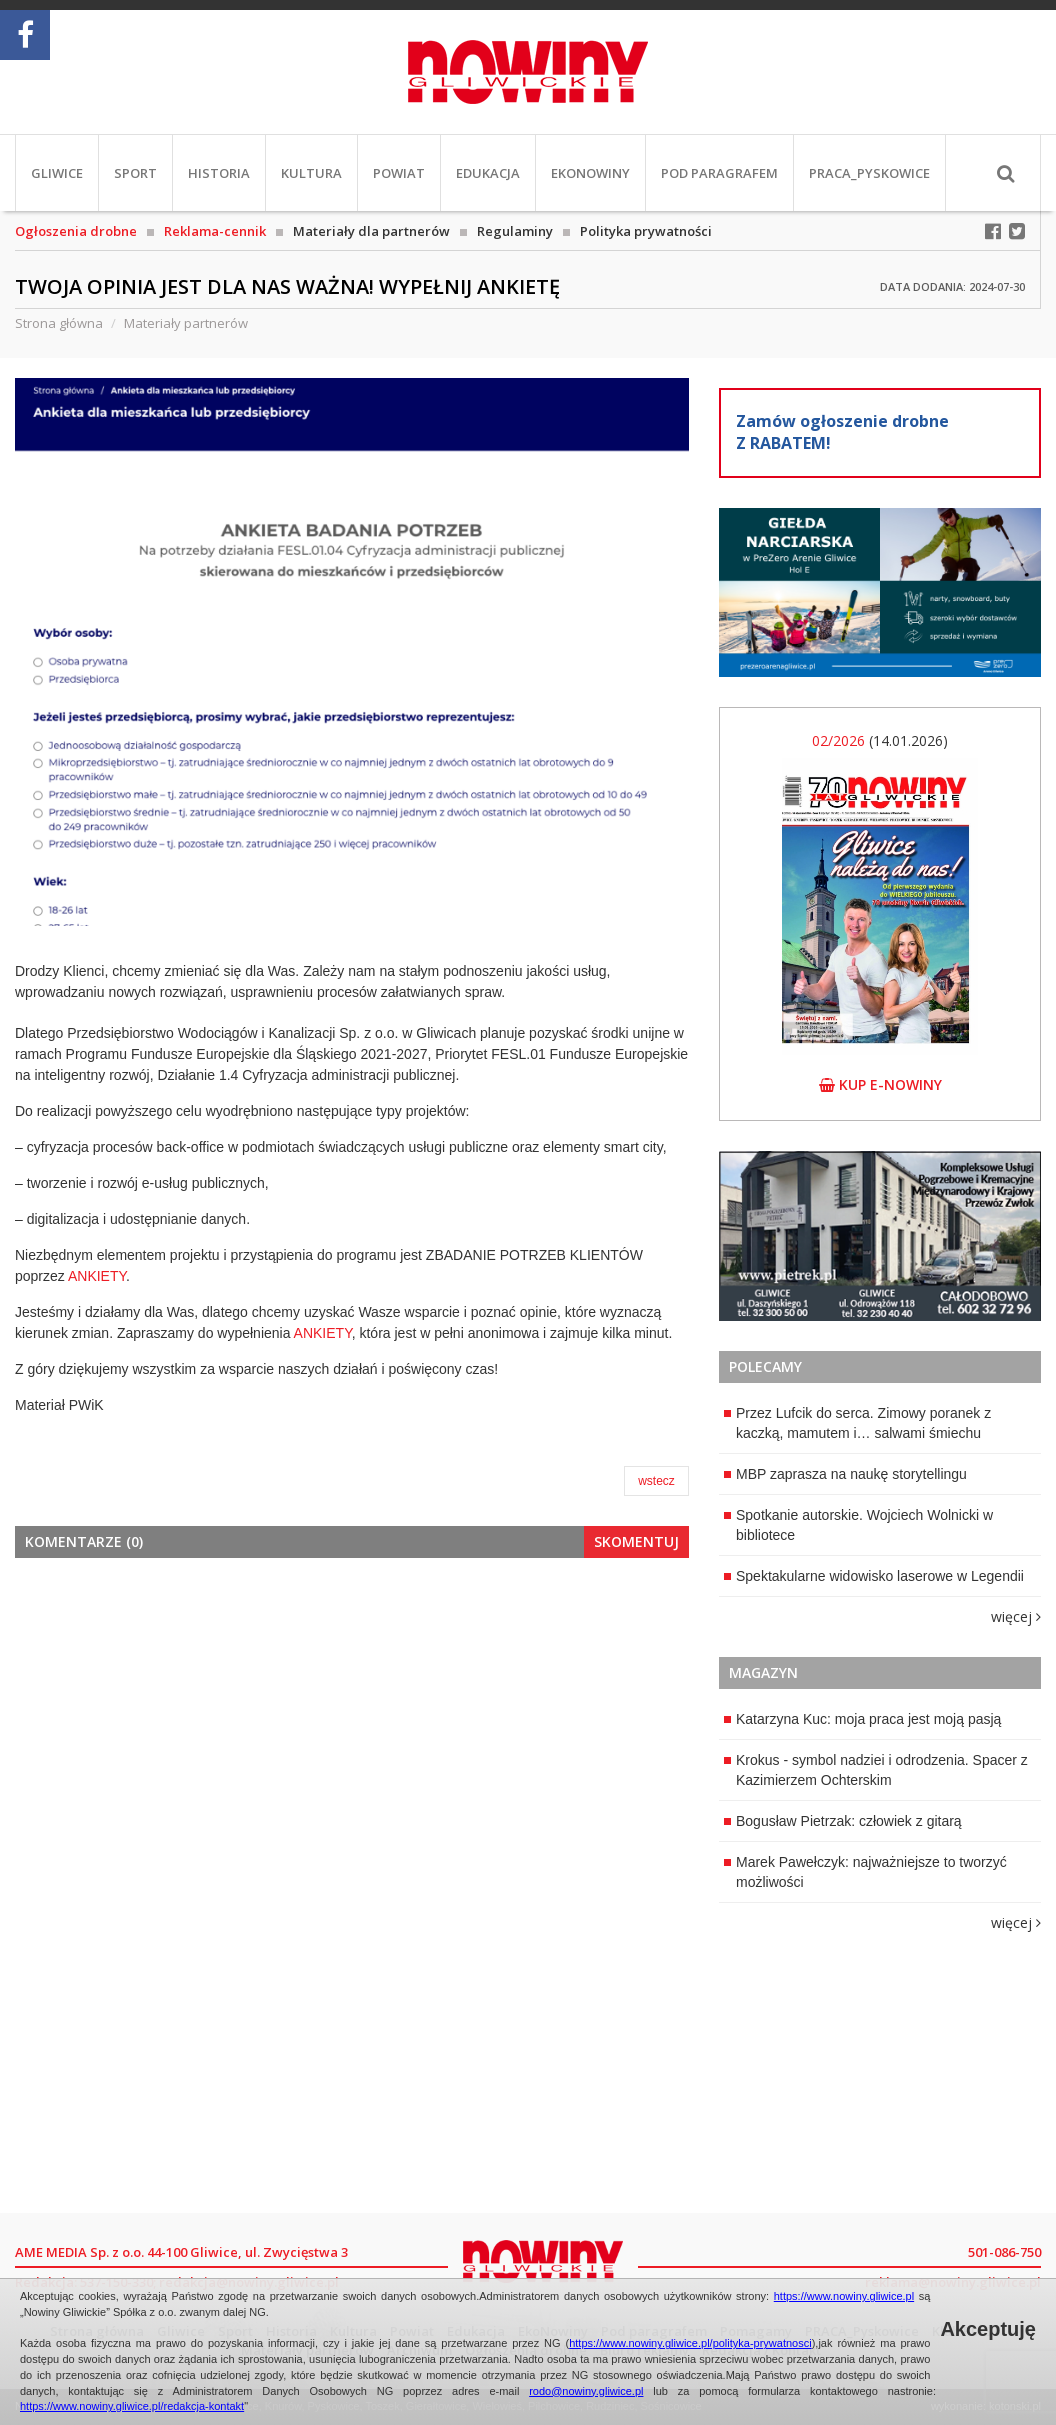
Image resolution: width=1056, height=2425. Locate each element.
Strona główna (59, 323)
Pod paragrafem (719, 173)
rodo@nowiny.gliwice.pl (586, 2391)
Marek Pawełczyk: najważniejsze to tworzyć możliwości (865, 1872)
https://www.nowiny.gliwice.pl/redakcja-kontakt (132, 2406)
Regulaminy (515, 231)
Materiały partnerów (186, 323)
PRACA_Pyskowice (869, 173)
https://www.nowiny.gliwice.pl (844, 2296)
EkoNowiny (590, 173)
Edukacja (488, 173)
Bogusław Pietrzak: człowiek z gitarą (843, 1821)
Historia (219, 173)
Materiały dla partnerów (371, 231)
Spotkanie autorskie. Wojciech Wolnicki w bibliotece (858, 1525)
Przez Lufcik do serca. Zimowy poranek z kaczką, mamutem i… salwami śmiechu (857, 1423)
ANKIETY (97, 1276)
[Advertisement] (352, 1723)
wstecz (656, 1481)
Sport (135, 173)
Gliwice (57, 173)
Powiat (399, 173)
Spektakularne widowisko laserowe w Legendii (874, 1576)
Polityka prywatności (646, 231)
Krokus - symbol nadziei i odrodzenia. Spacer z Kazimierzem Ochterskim (876, 1770)
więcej (1016, 1616)
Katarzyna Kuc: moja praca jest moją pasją (862, 1719)
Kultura (311, 173)
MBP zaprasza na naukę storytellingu (845, 1474)
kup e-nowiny (880, 1084)
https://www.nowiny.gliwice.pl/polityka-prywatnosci (690, 2343)
